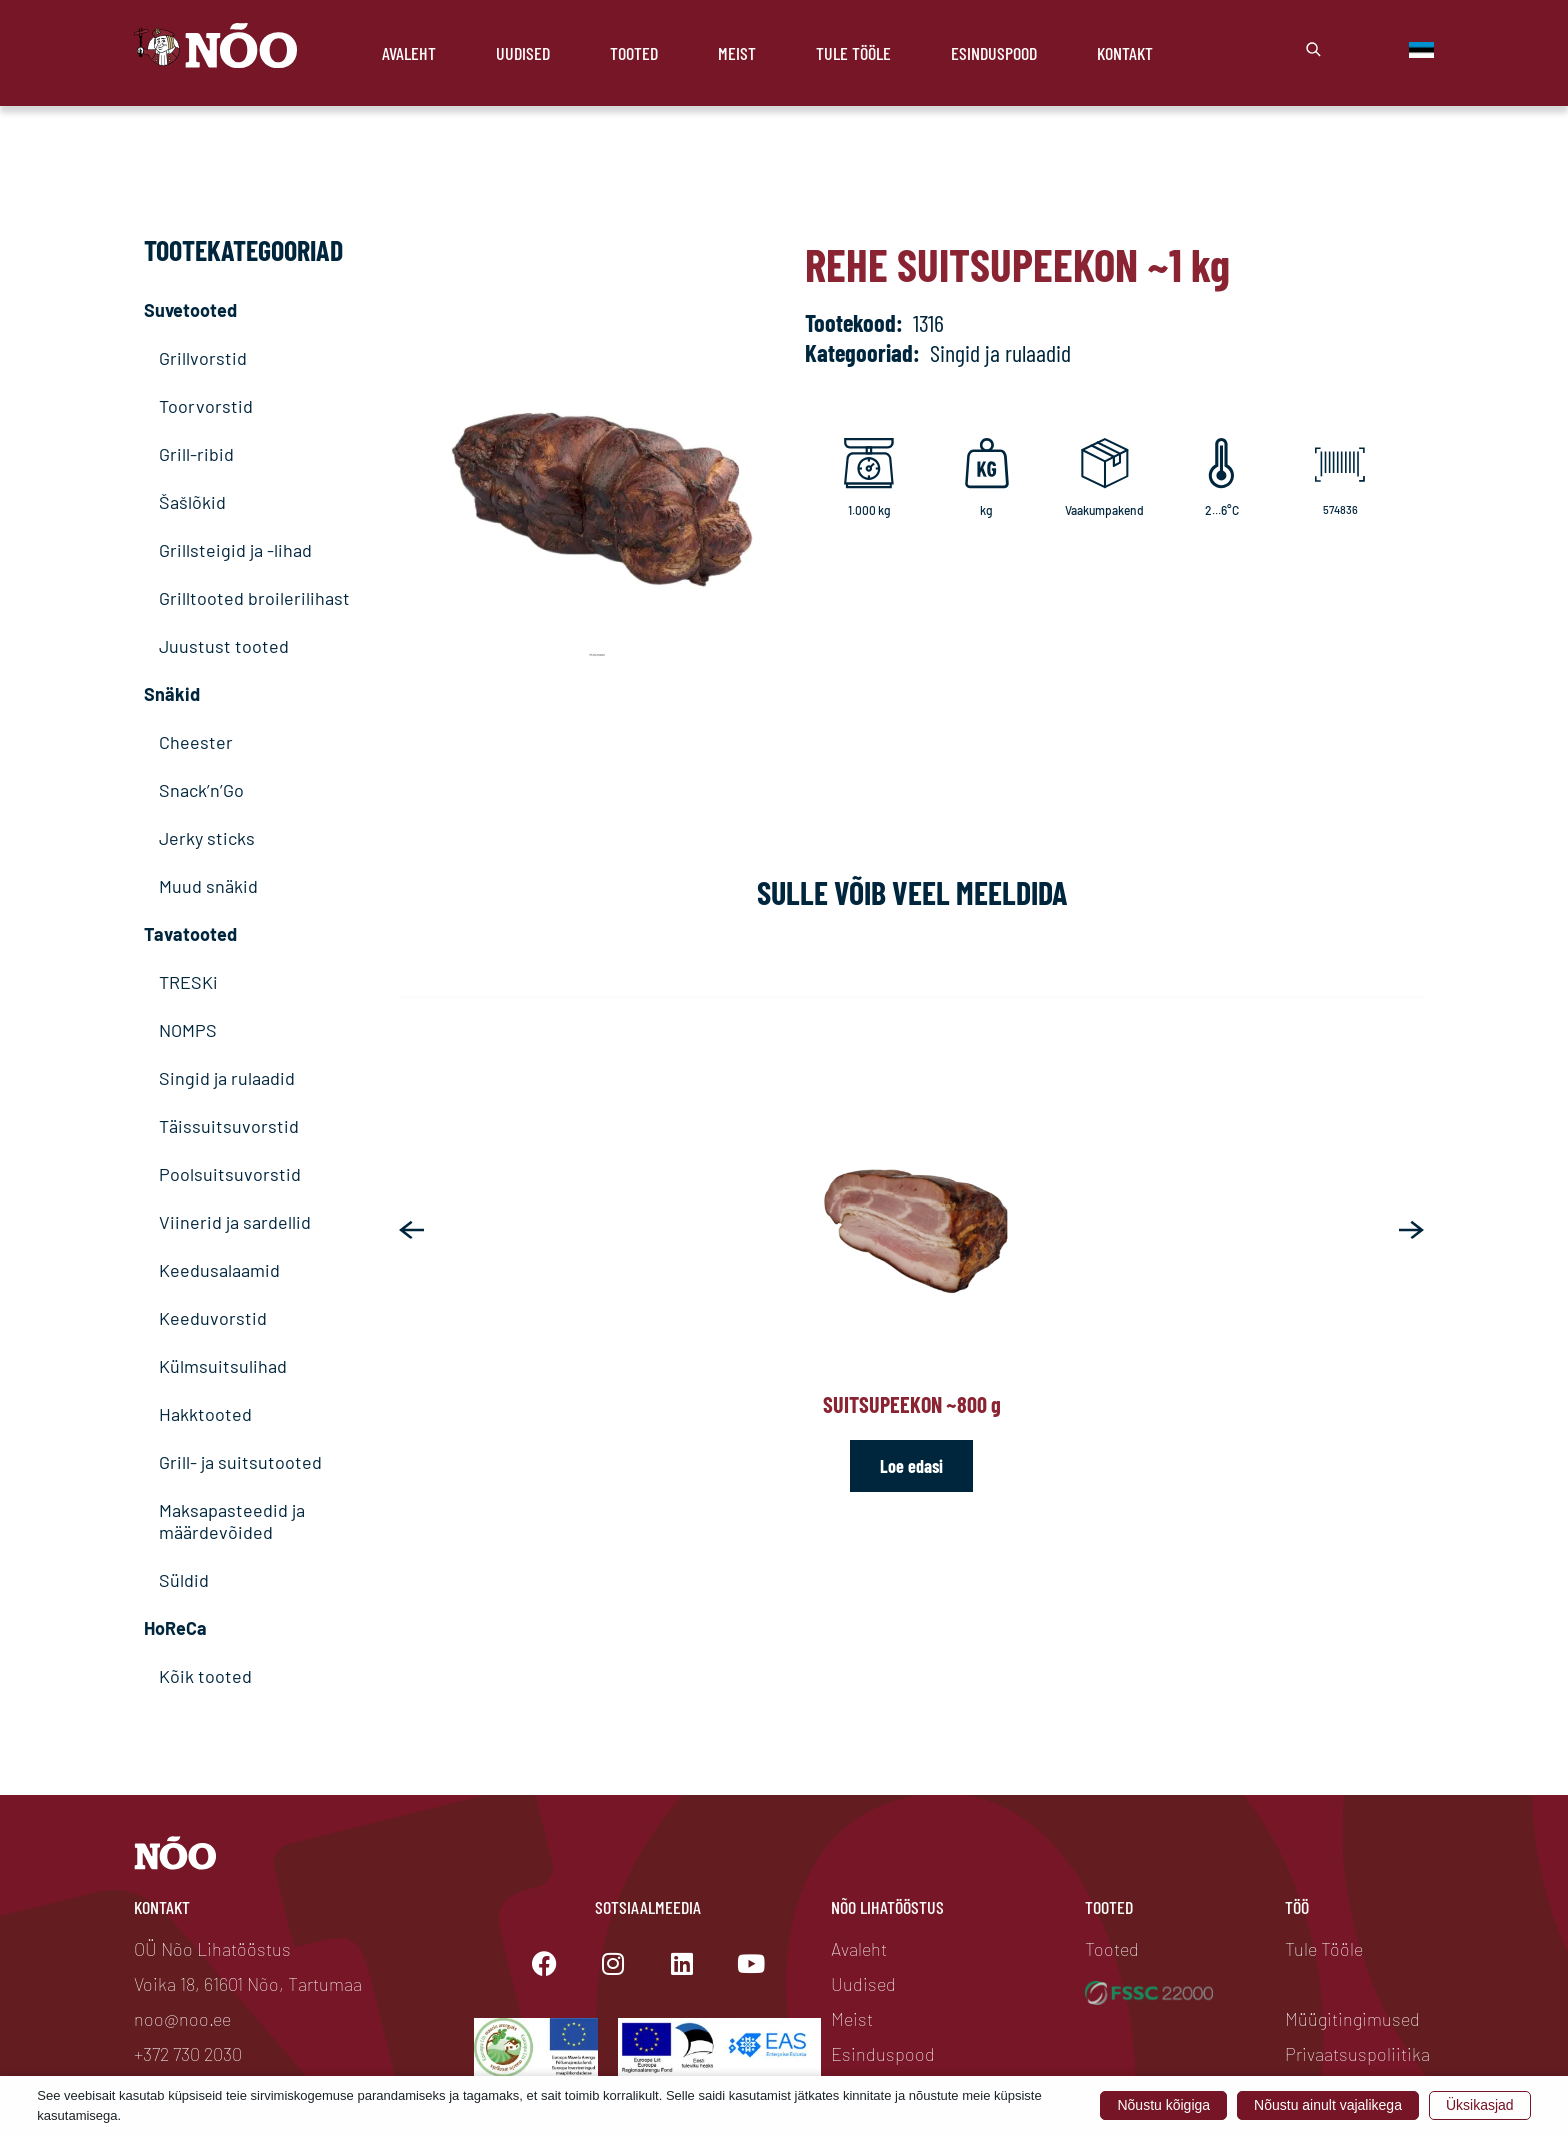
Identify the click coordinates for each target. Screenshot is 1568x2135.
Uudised (523, 53)
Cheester (196, 742)
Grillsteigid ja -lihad (235, 550)
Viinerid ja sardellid (235, 1222)
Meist (737, 53)
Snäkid (172, 694)
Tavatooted (190, 934)
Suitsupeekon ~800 (912, 1404)
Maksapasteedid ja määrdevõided (232, 1521)
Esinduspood (994, 53)
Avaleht (409, 53)
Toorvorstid (206, 406)
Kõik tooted (205, 1676)
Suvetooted (190, 310)
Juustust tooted (224, 646)
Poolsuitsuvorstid (230, 1174)
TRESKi (188, 982)
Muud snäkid (208, 886)
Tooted (634, 53)
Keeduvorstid (213, 1318)
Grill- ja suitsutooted (240, 1462)
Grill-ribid (196, 454)
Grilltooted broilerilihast (254, 598)
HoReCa (175, 1628)
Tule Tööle (853, 53)
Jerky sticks (207, 838)
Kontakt (1125, 53)
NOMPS (188, 1030)
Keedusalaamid (219, 1270)
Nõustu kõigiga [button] (1163, 2105)
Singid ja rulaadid (227, 1078)
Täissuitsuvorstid (229, 1126)
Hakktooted (205, 1414)
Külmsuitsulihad (223, 1366)
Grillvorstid (203, 358)
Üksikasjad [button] (1480, 2105)
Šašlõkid (192, 502)
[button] (411, 1230)
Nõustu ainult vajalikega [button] (1328, 2105)
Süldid (184, 1580)
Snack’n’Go (201, 790)
